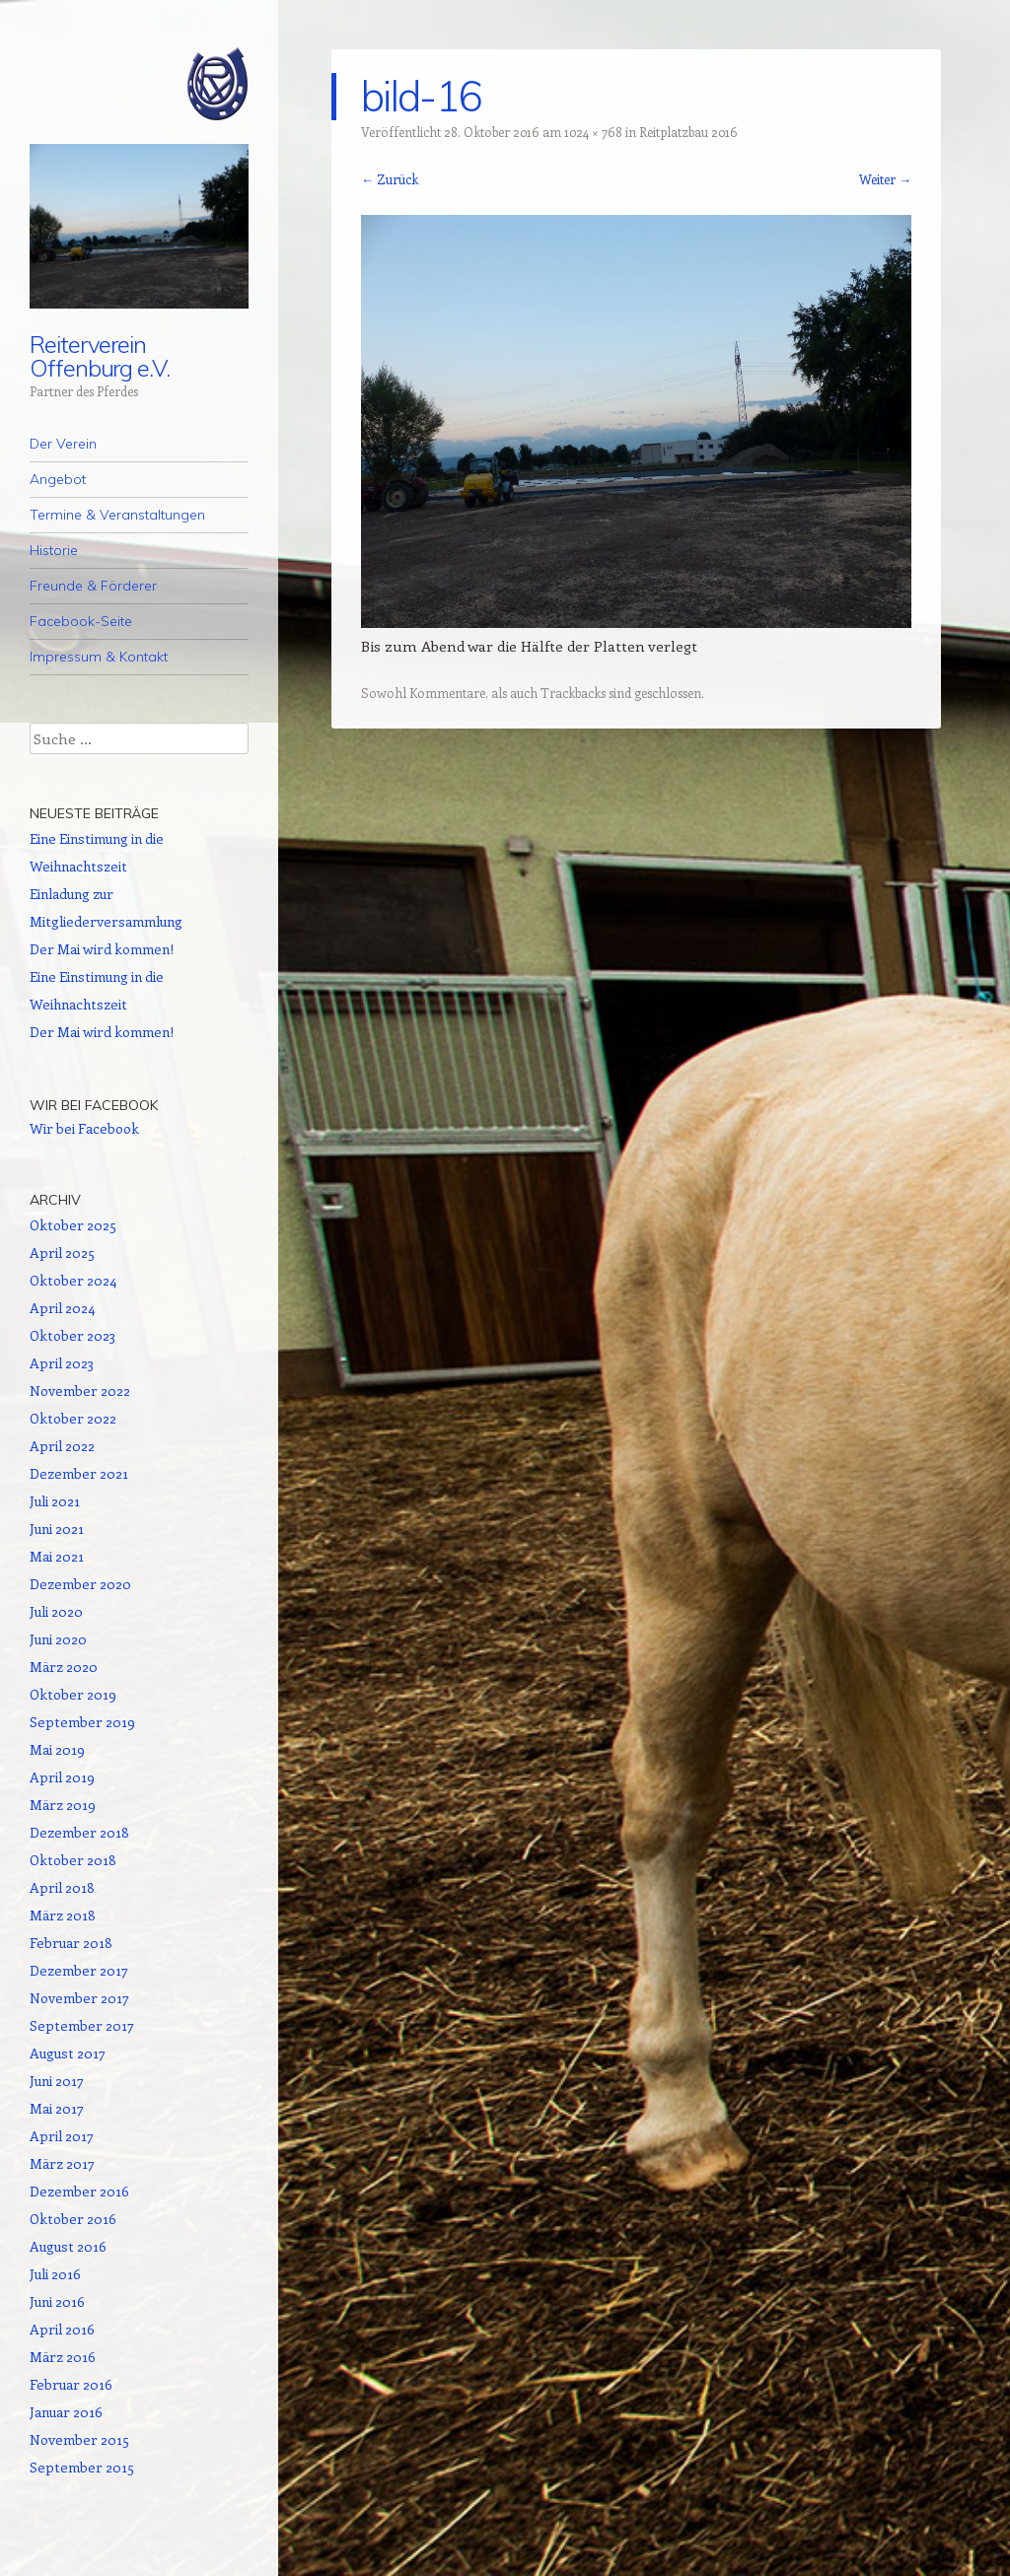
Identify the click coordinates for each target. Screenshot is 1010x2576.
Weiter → (885, 179)
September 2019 (82, 1721)
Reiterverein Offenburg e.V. (100, 356)
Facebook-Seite (81, 621)
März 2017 (62, 2163)
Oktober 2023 (72, 1335)
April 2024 (62, 1307)
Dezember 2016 (79, 2191)
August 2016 (68, 2246)
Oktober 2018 (73, 1859)
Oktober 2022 (73, 1418)
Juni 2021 (57, 1528)
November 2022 (80, 1390)
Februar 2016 (71, 2384)
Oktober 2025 (73, 1225)
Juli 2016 (55, 2273)
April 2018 (62, 1887)
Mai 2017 (57, 2108)
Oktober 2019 (73, 1694)
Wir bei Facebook (94, 1105)
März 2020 (64, 1666)
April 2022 (62, 1445)
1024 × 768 (593, 131)
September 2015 (82, 2467)
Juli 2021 (55, 1501)
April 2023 (62, 1363)
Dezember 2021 (79, 1473)
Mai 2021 (57, 1556)
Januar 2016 (66, 2411)
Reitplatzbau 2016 (688, 131)
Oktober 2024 (73, 1280)
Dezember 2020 (80, 1583)
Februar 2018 (71, 1942)
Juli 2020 (56, 1611)
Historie (54, 550)
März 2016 (63, 2356)
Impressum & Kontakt (99, 656)
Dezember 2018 (79, 1832)
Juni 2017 (57, 2080)
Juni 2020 (58, 1639)
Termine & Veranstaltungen (117, 514)
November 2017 (79, 1997)
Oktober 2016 (73, 2218)
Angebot (58, 479)
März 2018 (63, 1915)
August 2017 (68, 2053)
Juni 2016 (57, 2301)
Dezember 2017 (79, 1970)
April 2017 (62, 2135)
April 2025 (62, 1252)
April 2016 (62, 2329)
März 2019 (63, 1804)
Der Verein (63, 444)
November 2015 (79, 2439)
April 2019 (62, 1777)
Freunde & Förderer (93, 585)
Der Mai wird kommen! (102, 949)
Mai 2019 (57, 1749)
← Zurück (389, 179)
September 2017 (82, 2025)
